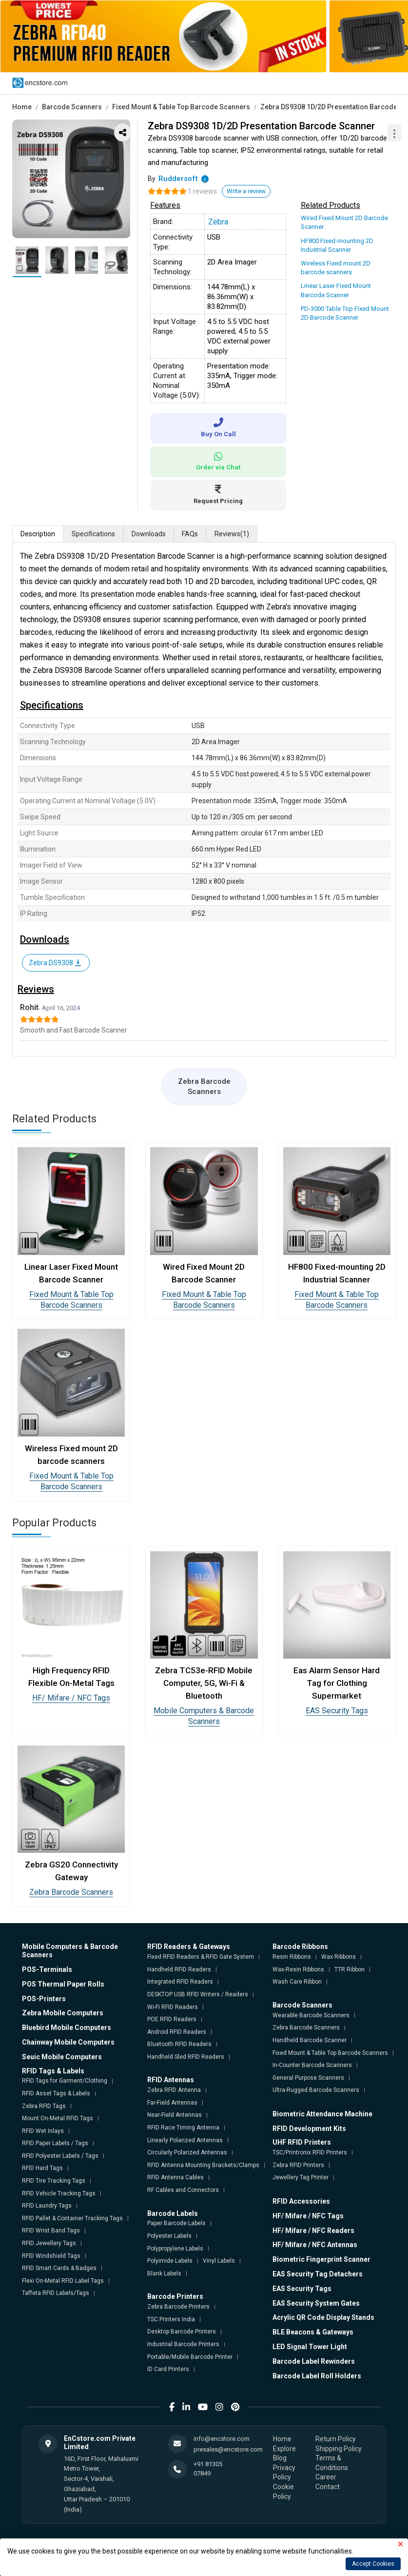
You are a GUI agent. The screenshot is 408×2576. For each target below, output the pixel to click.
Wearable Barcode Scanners (311, 2015)
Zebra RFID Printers (298, 2165)
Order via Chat (218, 461)
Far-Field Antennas (172, 2102)
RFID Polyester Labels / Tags (60, 2155)
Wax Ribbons (338, 1956)
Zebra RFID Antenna (174, 2090)
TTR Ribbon (349, 1969)
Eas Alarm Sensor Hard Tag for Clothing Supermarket (336, 1683)
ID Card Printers (168, 2369)
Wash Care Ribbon (297, 1981)
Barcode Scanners (72, 107)
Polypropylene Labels (175, 2248)
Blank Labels (164, 2273)
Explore (284, 2449)
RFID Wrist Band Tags (51, 2230)
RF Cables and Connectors (183, 2190)
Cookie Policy (283, 2491)
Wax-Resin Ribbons (298, 1969)
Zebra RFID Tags (44, 2106)
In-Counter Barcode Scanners (312, 2065)
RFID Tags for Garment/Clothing (64, 2080)
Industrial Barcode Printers (183, 2344)
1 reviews (202, 191)
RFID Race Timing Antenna (183, 2127)
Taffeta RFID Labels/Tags (55, 2293)
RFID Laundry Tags (47, 2205)
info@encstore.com (222, 2438)
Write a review (246, 191)
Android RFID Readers (176, 2031)
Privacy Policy (284, 2472)
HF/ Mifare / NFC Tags (71, 1698)
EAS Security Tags (337, 1710)
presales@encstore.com (228, 2449)
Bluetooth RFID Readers (179, 2044)
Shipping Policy (338, 2449)
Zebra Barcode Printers (178, 2306)
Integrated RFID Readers (180, 1981)
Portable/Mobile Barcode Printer (190, 2356)
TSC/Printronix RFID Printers (309, 2152)
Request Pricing (218, 495)
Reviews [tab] (232, 534)
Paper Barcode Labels (176, 2223)
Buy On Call (218, 428)
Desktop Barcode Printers (181, 2331)
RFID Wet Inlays (43, 2131)
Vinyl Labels (219, 2260)
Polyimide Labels (170, 2260)
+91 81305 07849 (208, 2468)
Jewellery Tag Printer (300, 2177)
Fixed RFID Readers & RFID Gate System (200, 1956)
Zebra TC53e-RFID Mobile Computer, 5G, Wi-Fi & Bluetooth (204, 1683)
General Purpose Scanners (308, 2077)
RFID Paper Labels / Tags (55, 2143)
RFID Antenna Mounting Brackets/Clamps (203, 2165)
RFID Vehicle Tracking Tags (59, 2193)
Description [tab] (37, 534)
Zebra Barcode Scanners (204, 1086)
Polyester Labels (169, 2235)
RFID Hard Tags (42, 2168)
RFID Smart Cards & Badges (59, 2268)
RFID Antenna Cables (175, 2177)
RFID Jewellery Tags (49, 2243)
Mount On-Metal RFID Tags (57, 2118)
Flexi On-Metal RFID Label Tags (63, 2280)
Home (22, 107)
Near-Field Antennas (174, 2114)
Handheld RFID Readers (179, 1969)
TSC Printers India (171, 2319)
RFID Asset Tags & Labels (56, 2093)
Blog (280, 2458)
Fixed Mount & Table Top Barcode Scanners (181, 107)
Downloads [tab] (149, 534)
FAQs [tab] (190, 534)
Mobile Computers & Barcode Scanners (204, 1716)
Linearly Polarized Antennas (185, 2140)
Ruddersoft (178, 178)
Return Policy (335, 2439)
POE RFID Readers (171, 2019)
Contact (327, 2487)
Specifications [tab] (93, 534)
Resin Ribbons (291, 1956)
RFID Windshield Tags (51, 2255)
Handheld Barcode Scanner (309, 2040)
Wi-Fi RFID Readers (172, 2007)
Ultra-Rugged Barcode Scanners (315, 2090)
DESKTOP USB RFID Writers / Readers (197, 1994)
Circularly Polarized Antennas (187, 2152)
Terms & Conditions (331, 2463)
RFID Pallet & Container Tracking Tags (72, 2218)
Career (325, 2477)
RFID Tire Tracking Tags (53, 2180)
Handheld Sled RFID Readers (185, 2056)
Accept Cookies (373, 2563)
